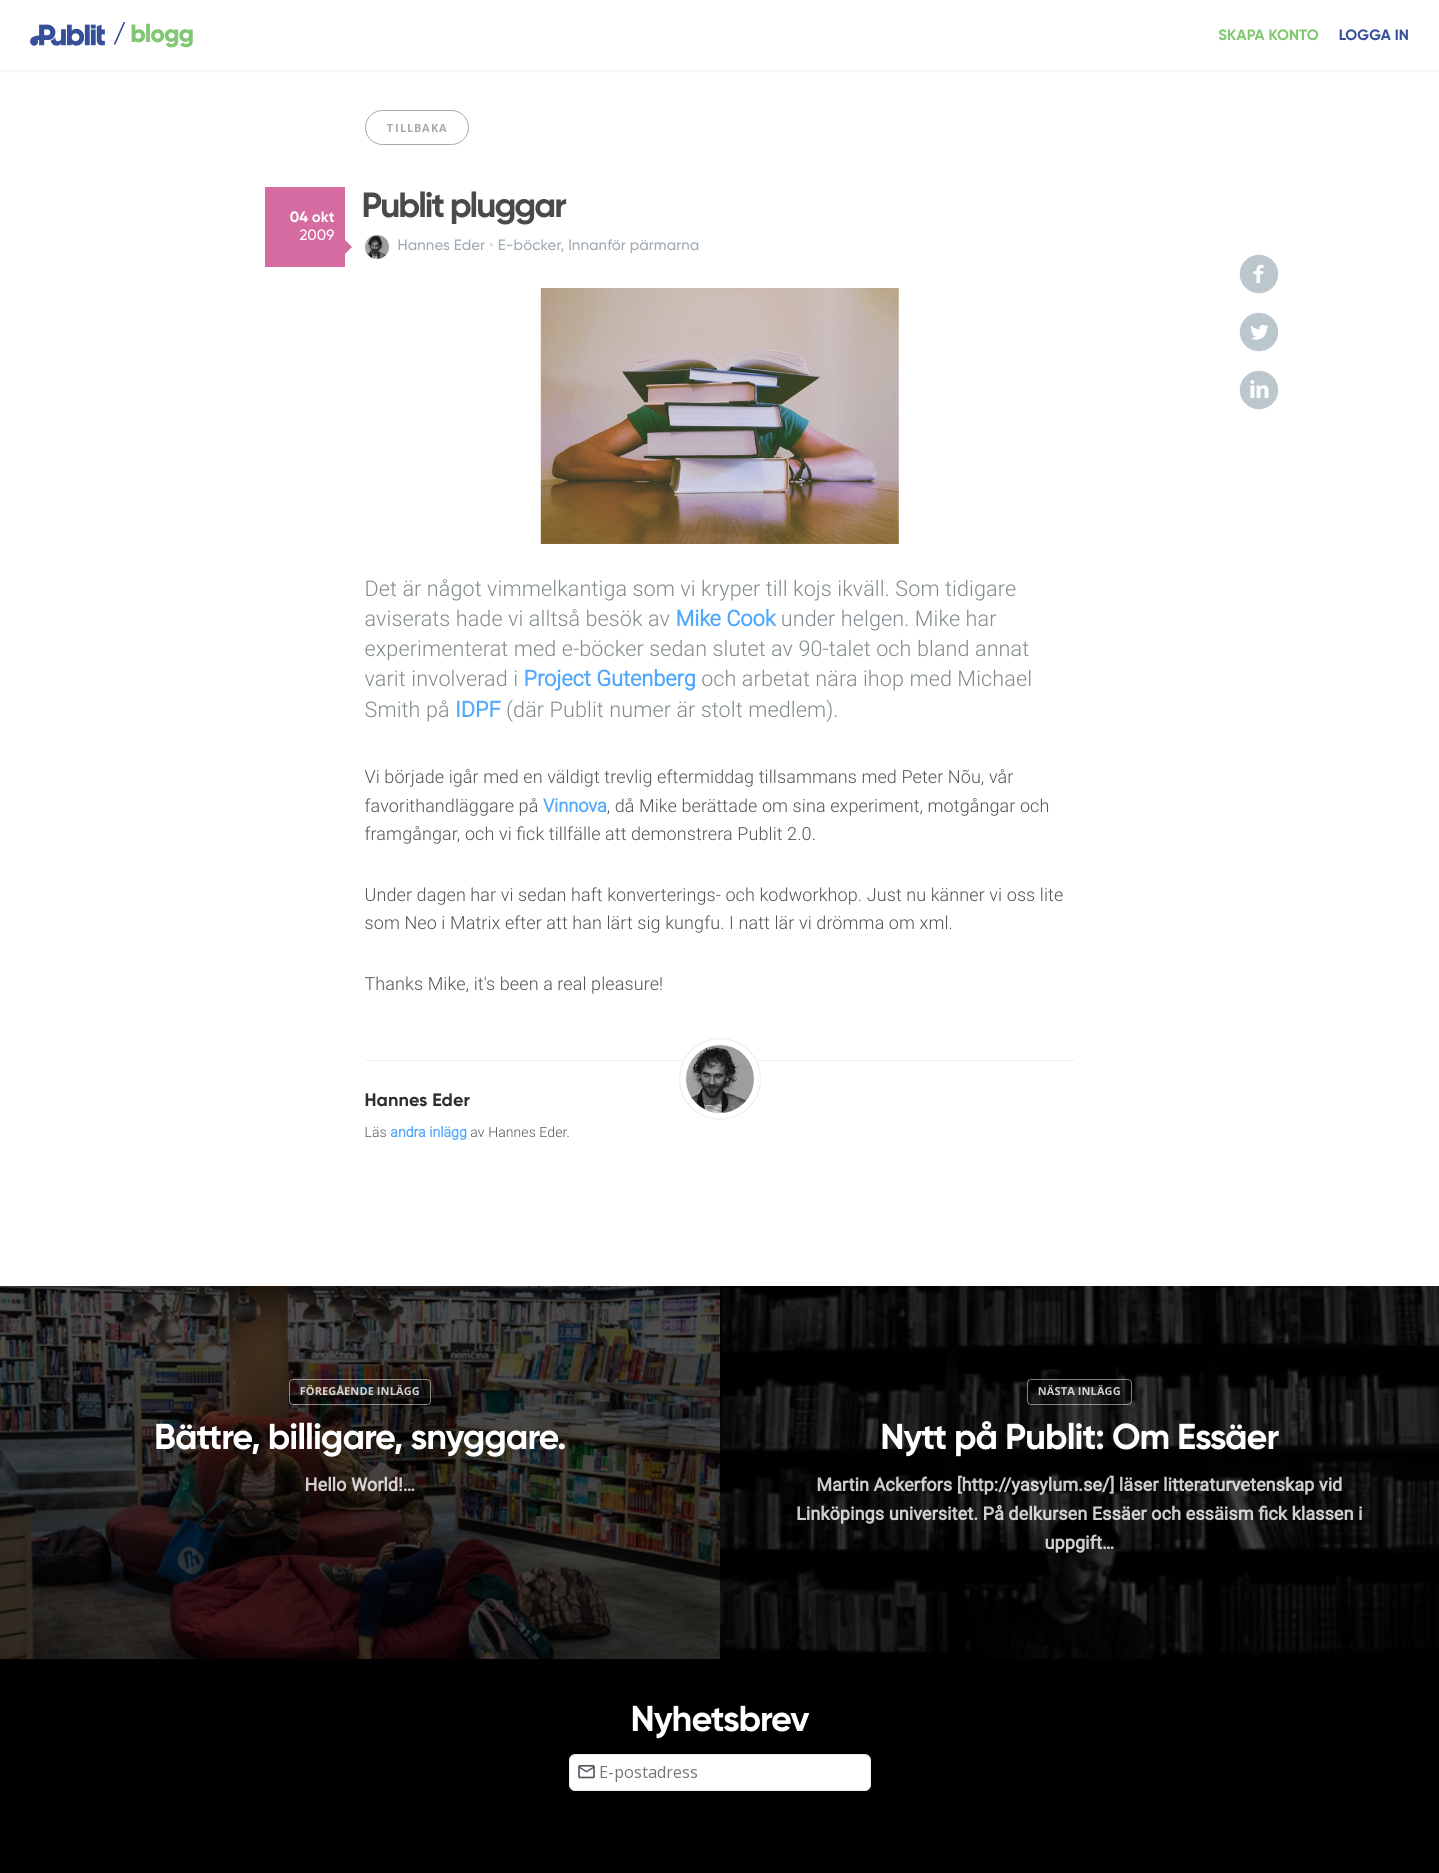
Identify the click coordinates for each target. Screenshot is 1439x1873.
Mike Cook (725, 619)
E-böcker (529, 246)
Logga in (1374, 35)
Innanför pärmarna (633, 246)
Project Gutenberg (610, 679)
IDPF (478, 710)
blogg (153, 35)
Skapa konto (1268, 35)
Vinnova (575, 806)
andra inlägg (428, 1133)
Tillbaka (417, 127)
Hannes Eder (442, 246)
